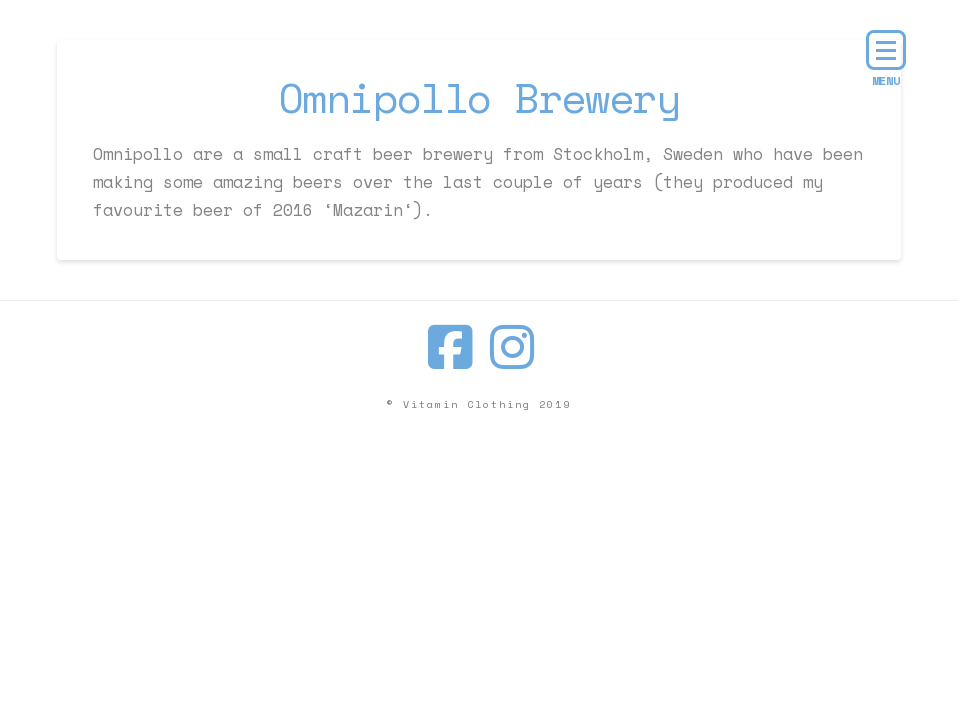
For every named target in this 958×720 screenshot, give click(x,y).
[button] (886, 50)
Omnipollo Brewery (479, 97)
